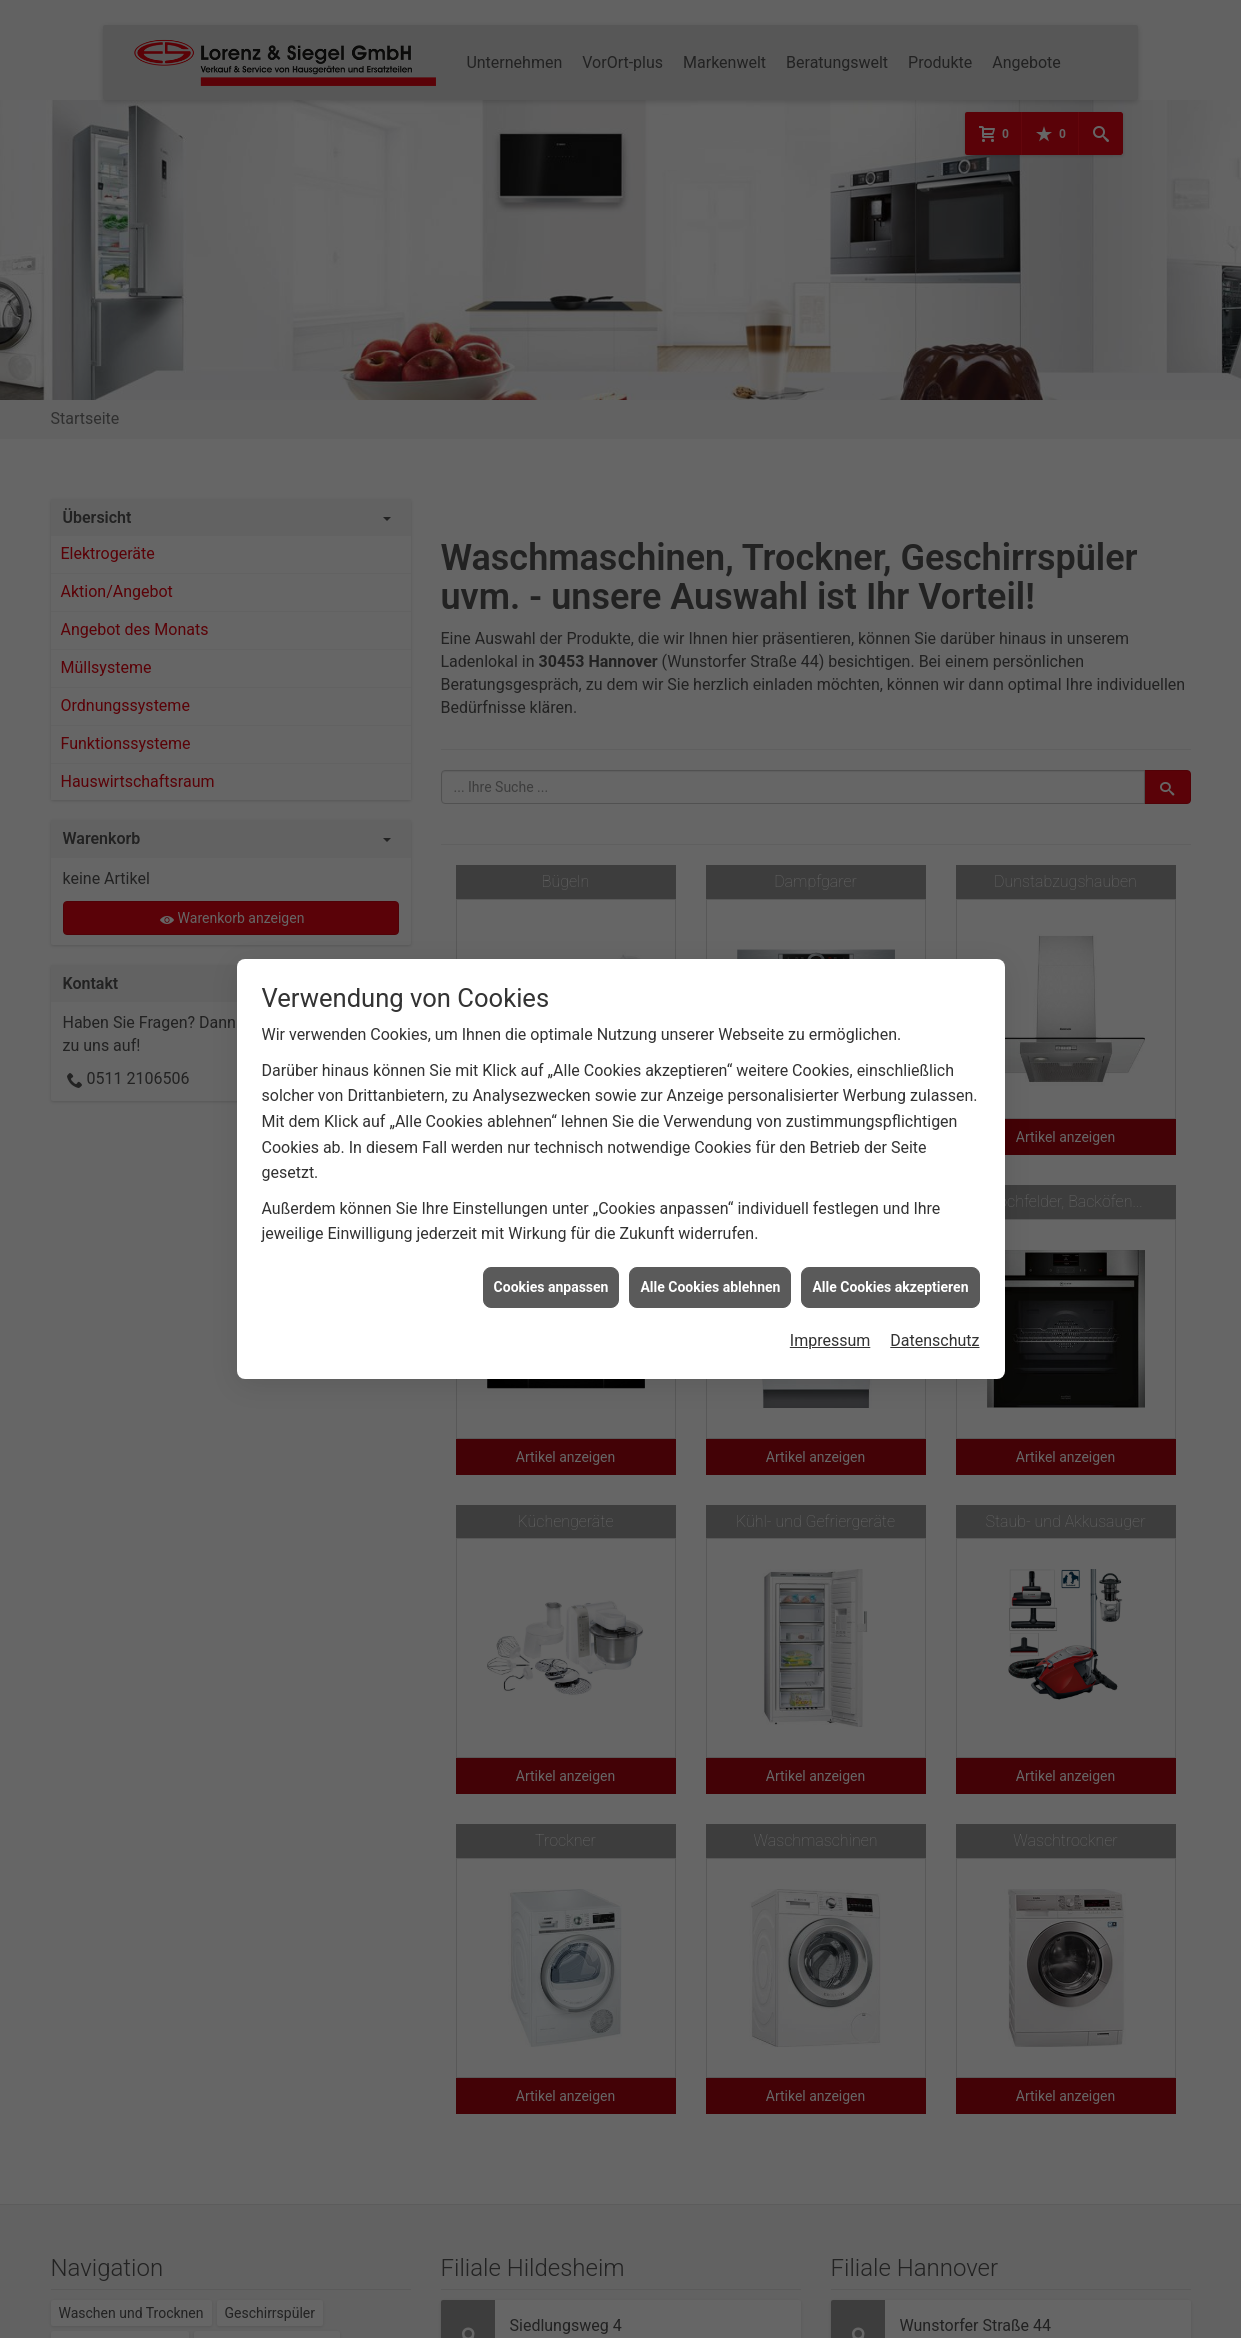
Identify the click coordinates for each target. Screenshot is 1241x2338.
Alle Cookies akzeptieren (890, 1265)
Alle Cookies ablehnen (710, 1265)
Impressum (830, 1319)
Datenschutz (934, 1319)
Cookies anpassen (551, 1265)
